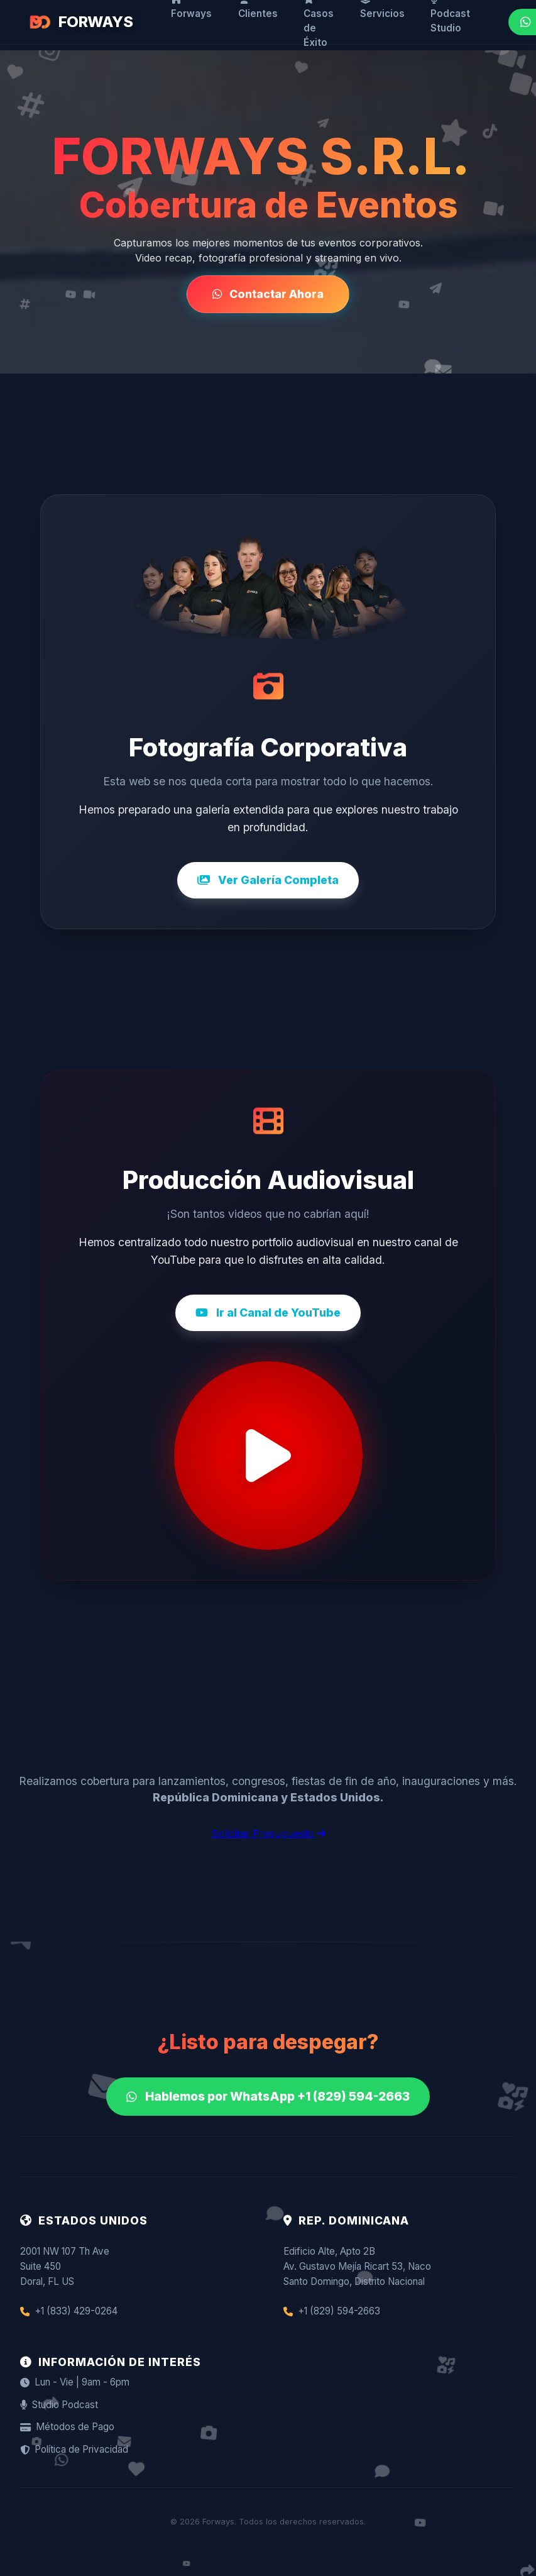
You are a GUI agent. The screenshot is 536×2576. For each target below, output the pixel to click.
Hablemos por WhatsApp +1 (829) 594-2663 (268, 2096)
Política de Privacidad (74, 2449)
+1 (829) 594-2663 (331, 2311)
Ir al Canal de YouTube (268, 1312)
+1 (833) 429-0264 (69, 2311)
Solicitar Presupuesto (268, 1833)
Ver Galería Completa (268, 880)
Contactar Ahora (268, 294)
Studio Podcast (59, 2405)
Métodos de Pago (67, 2427)
